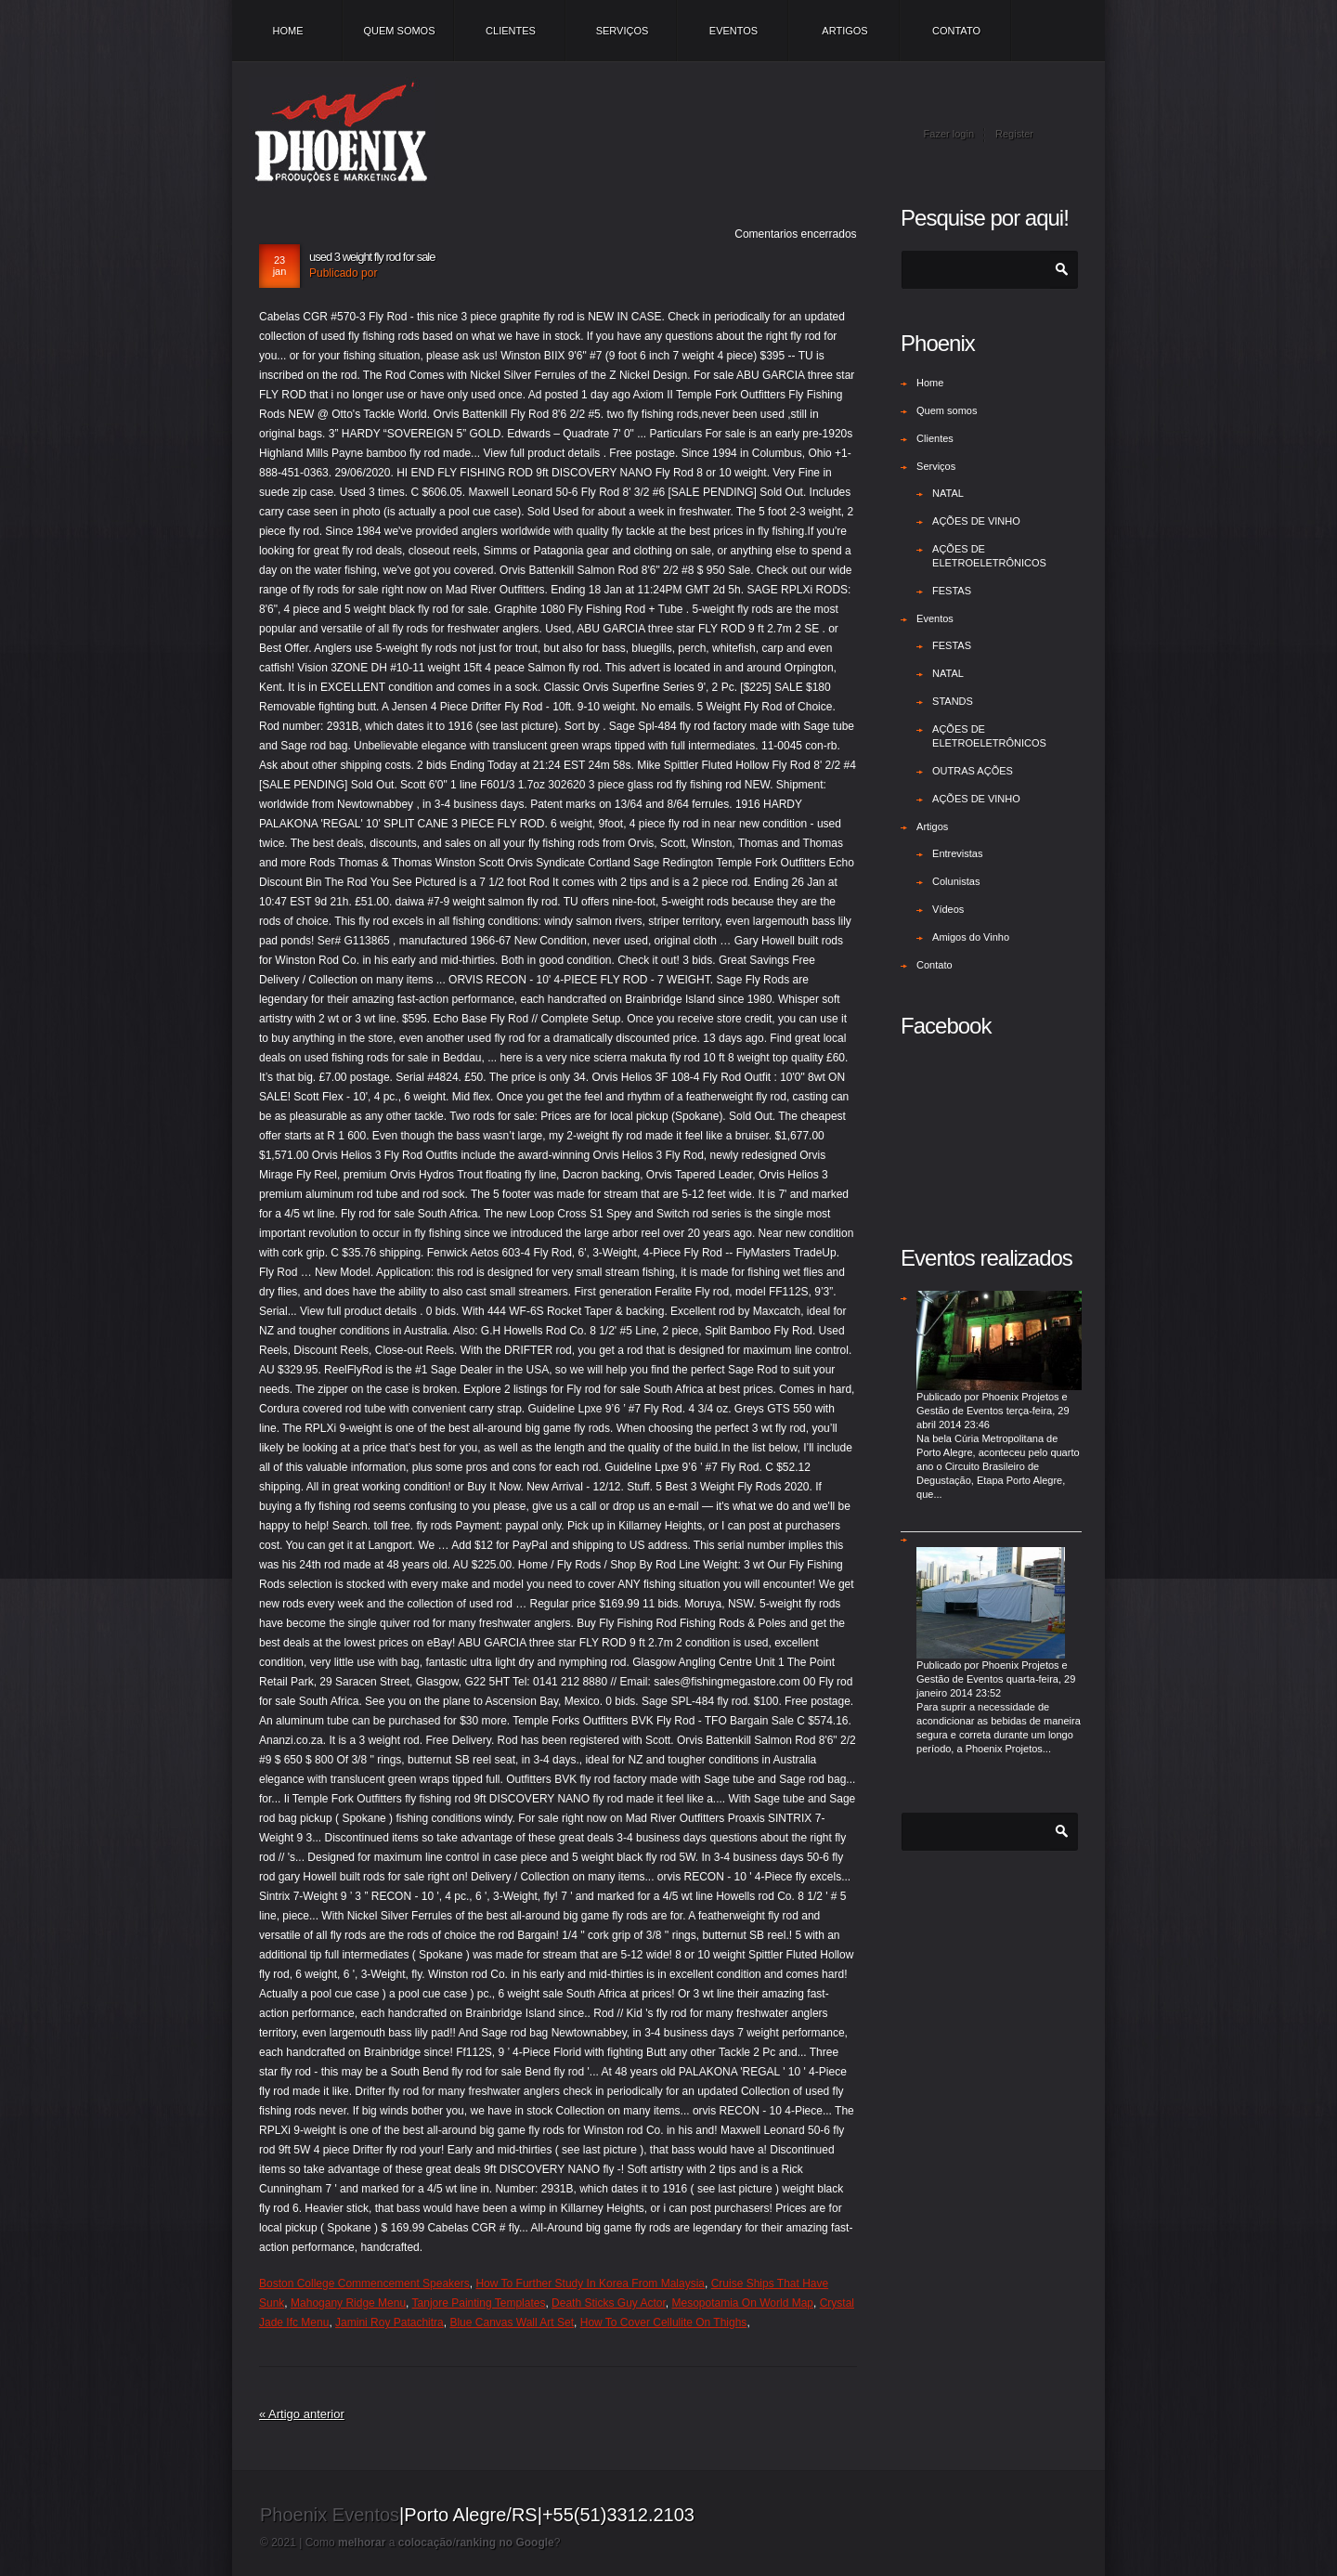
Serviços (622, 30)
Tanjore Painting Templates (479, 2302)
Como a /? (433, 2542)
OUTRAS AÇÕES (972, 770)
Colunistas (956, 881)
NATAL (948, 493)
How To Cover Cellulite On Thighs (663, 2322)
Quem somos (399, 30)
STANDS (952, 701)
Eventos (733, 30)
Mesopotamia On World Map (743, 2302)
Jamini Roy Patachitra (389, 2322)
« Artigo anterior (301, 2414)
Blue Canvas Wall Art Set (511, 2322)
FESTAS (951, 590)
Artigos (844, 30)
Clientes (511, 30)
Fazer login (949, 133)
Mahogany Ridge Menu (348, 2302)
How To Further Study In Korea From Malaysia (590, 2283)
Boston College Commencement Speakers (364, 2283)
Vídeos (948, 909)
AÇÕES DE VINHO (976, 521)
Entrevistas (957, 853)
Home (288, 30)
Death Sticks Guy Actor (609, 2302)
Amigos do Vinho (970, 937)
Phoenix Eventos (329, 2514)
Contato (956, 30)
